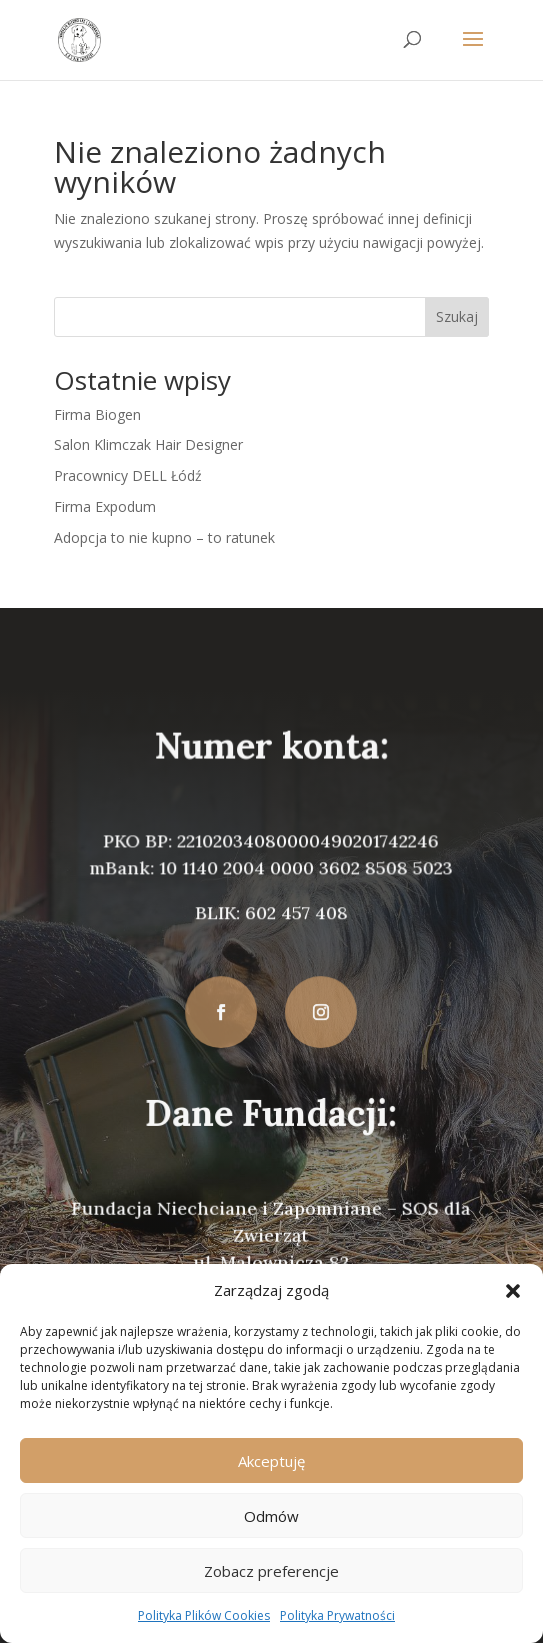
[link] (79, 38)
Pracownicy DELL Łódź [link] (128, 475)
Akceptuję (271, 1461)
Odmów (271, 1516)
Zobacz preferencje (271, 1571)
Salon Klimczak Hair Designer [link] (148, 444)
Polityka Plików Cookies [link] (204, 1615)
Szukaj (457, 316)
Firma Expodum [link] (105, 506)
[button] (513, 1291)
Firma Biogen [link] (97, 414)
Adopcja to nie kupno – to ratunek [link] (164, 537)
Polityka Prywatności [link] (337, 1615)
